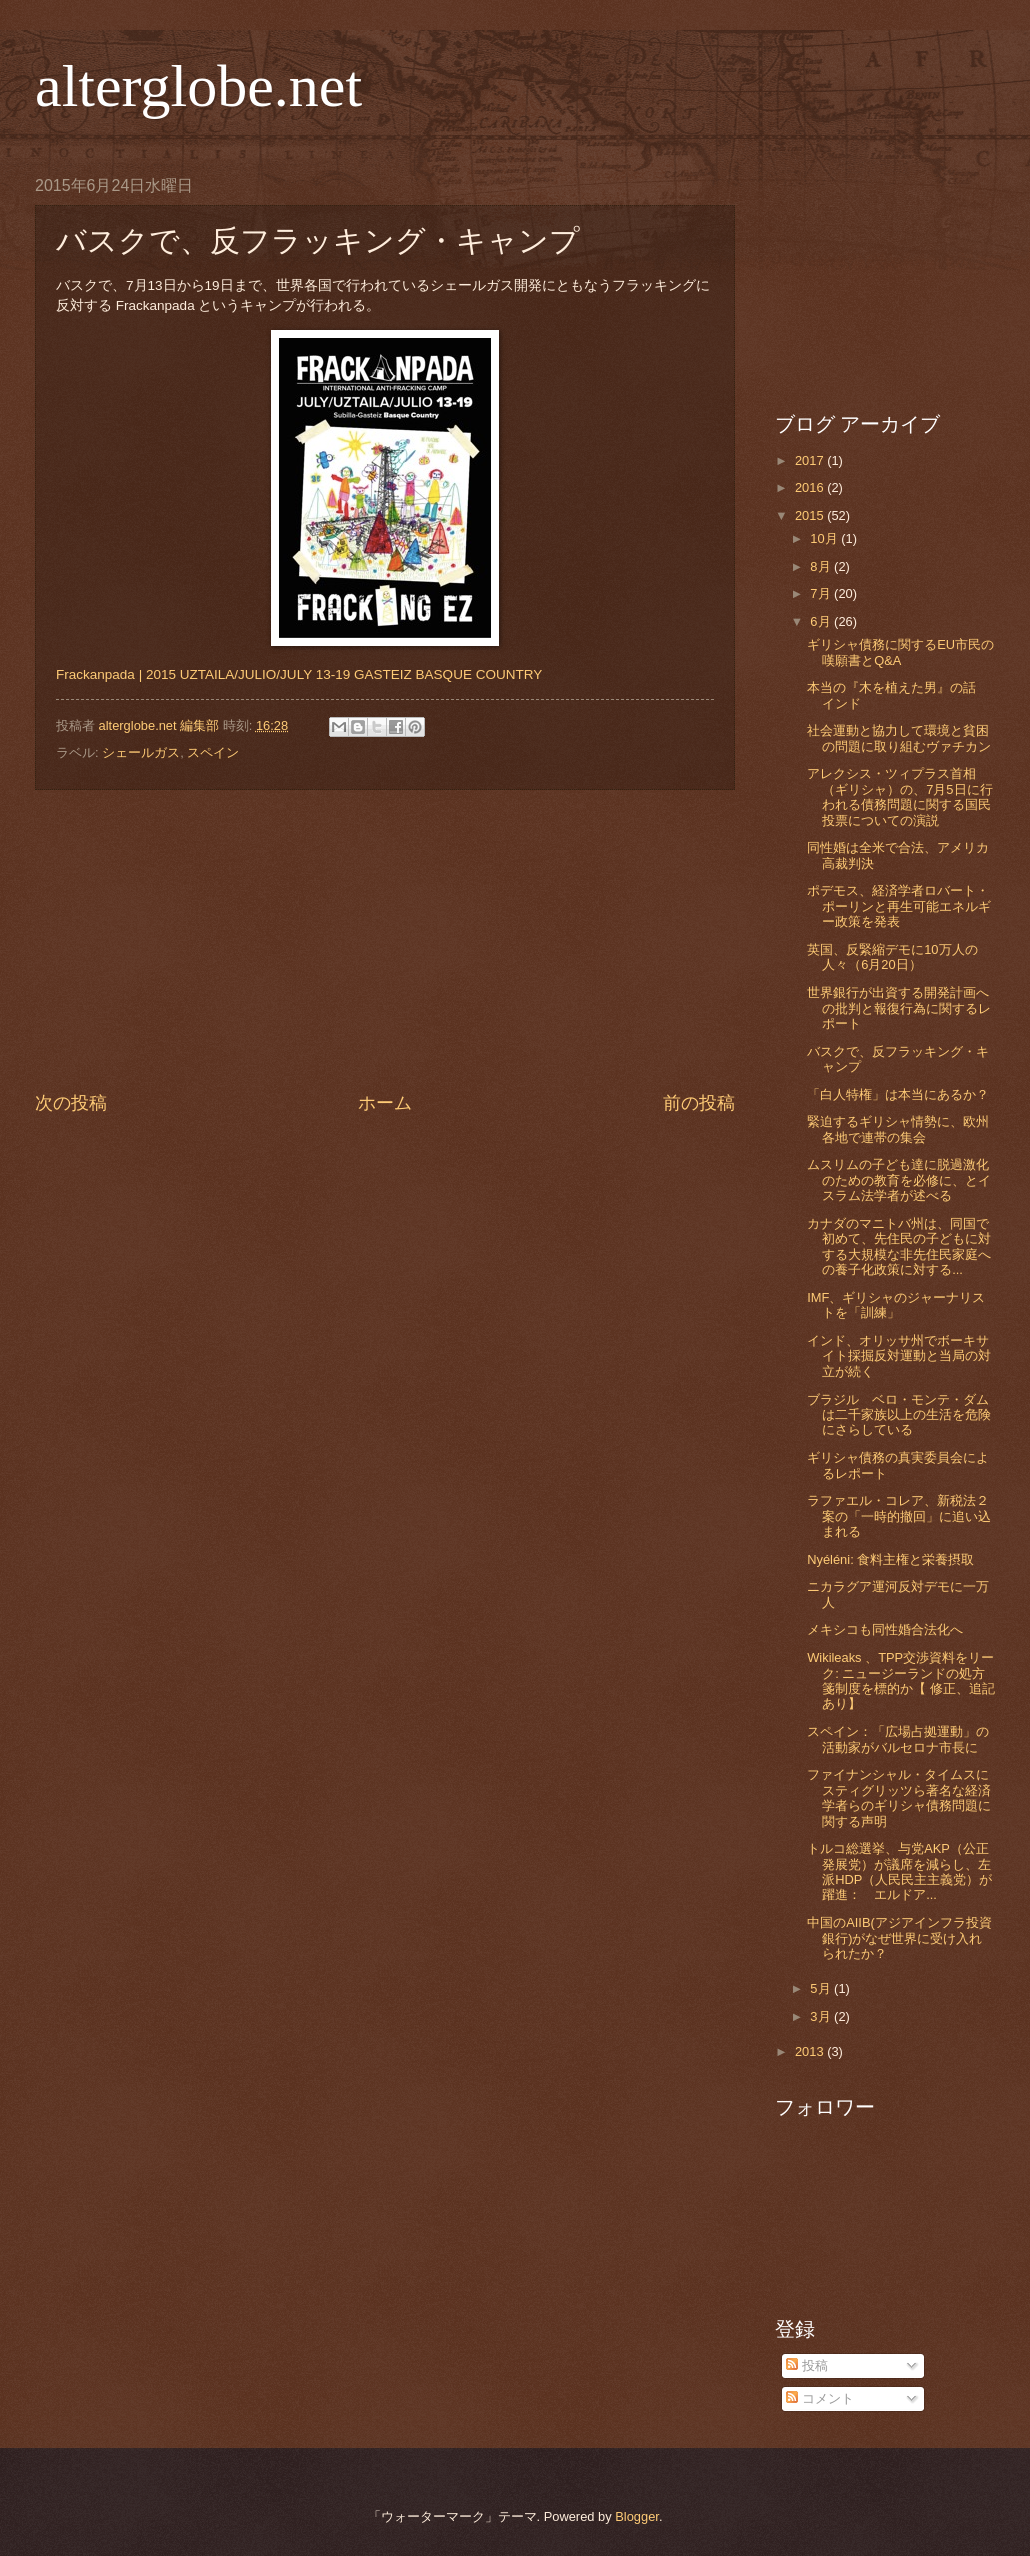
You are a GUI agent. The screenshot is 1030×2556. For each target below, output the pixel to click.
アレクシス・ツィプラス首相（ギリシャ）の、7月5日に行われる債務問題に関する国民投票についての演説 (899, 796)
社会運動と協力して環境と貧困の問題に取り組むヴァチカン (899, 738)
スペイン (213, 752)
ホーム (385, 1103)
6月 (822, 621)
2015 (811, 515)
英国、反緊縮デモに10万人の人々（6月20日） (892, 957)
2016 (811, 487)
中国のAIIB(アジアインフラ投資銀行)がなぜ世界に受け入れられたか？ (899, 1938)
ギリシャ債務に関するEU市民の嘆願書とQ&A (900, 652)
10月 (825, 538)
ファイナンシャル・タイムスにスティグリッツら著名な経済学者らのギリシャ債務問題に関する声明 (899, 1797)
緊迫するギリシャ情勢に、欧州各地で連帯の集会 (898, 1129)
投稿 (807, 2365)
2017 (811, 460)
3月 (822, 2016)
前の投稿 (699, 1103)
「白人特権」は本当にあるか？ (898, 1094)
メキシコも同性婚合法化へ (885, 1629)
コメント (820, 2398)
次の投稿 (71, 1103)
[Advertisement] (385, 941)
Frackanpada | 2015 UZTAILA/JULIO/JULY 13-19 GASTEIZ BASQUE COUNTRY (299, 674)
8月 (822, 566)
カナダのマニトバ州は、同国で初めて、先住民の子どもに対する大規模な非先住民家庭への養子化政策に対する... (899, 1246)
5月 (822, 1988)
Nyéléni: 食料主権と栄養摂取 (890, 1559)
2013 (811, 2051)
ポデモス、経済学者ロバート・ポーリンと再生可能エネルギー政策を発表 (899, 906)
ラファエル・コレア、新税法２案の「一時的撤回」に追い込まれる (899, 1516)
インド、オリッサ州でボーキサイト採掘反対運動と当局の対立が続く (899, 1356)
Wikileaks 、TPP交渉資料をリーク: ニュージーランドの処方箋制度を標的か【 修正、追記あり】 (901, 1680)
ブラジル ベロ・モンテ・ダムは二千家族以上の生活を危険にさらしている (899, 1415)
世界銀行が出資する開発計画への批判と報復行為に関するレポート (899, 1008)
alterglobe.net (198, 86)
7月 (822, 593)
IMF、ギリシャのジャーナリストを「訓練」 (896, 1305)
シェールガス (141, 752)
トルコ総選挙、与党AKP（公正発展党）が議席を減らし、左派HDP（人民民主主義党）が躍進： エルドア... (899, 1871)
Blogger (637, 2516)
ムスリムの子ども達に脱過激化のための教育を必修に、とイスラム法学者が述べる (899, 1180)
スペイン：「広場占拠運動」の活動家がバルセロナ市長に (898, 1739)
